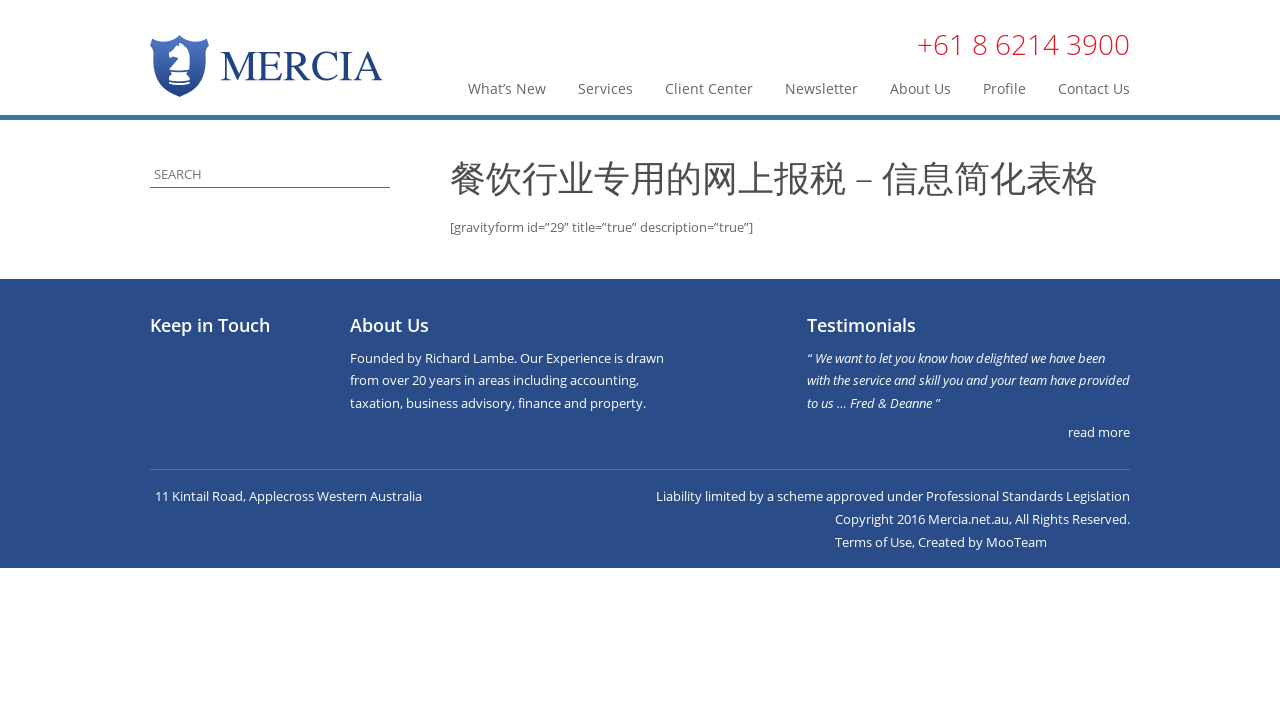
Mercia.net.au (968, 519)
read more (1099, 432)
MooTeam (1016, 542)
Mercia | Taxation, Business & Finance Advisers (266, 66)
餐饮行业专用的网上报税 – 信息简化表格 (774, 177)
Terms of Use (873, 542)
